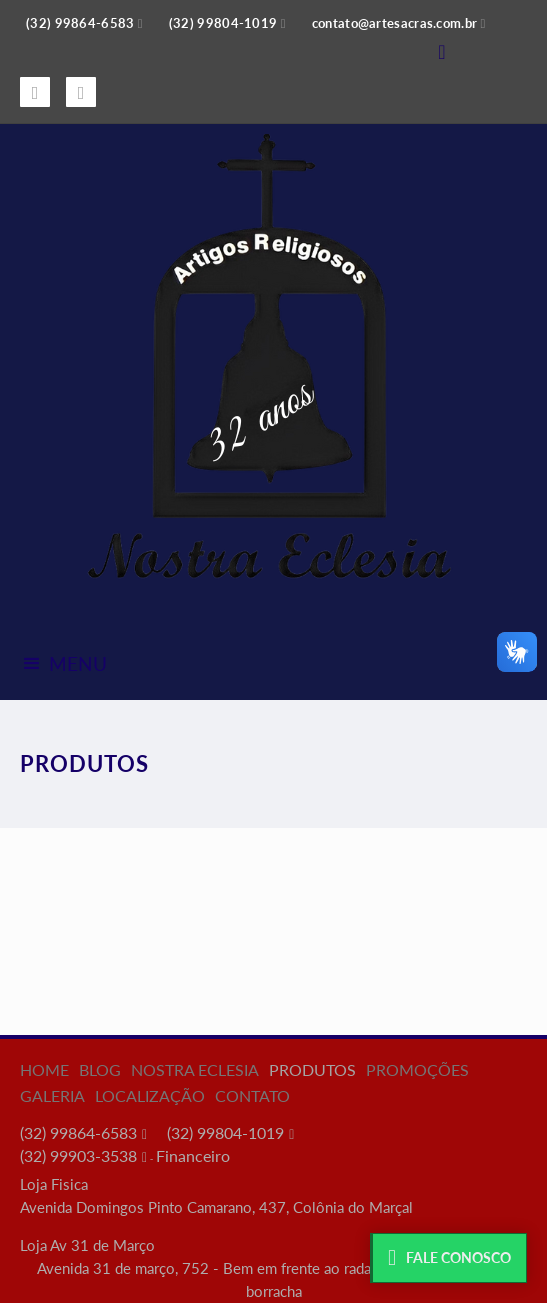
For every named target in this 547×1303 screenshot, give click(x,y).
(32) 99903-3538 (78, 1155)
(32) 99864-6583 (78, 1132)
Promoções (417, 1069)
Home (44, 1069)
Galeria (52, 1095)
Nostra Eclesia (195, 1069)
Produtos (312, 1069)
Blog (100, 1069)
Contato (252, 1095)
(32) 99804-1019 (225, 1132)
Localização (150, 1095)
